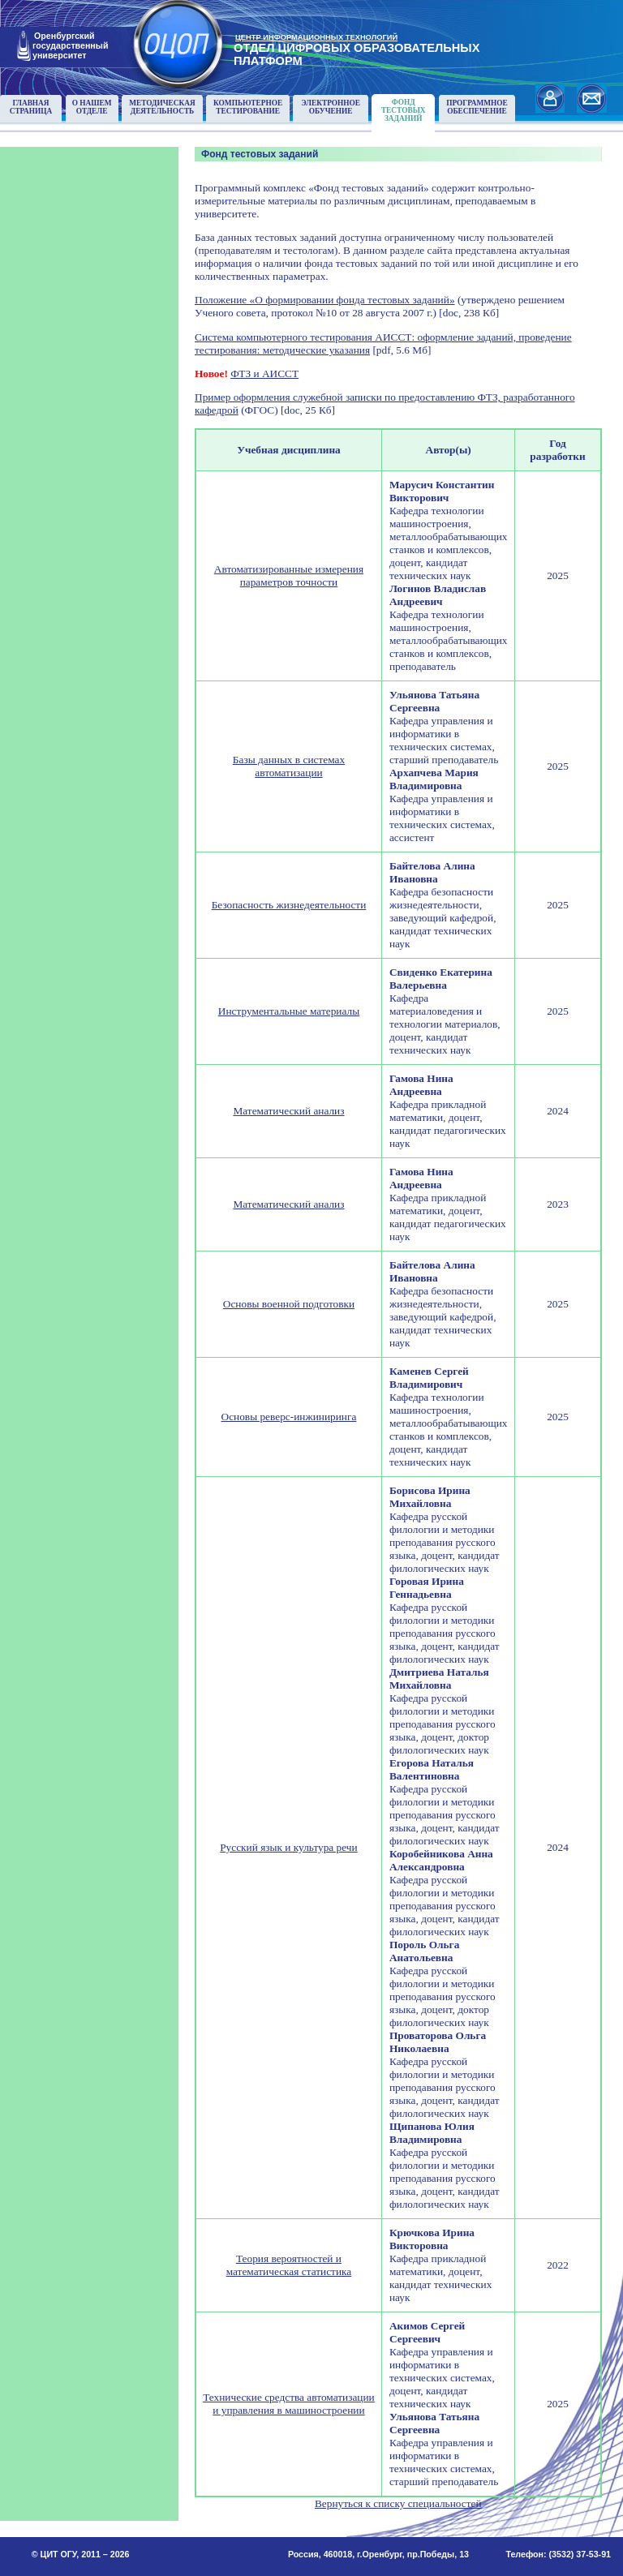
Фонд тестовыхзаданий (403, 110)
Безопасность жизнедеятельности (289, 905)
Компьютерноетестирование (247, 107)
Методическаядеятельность (162, 107)
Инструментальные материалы (288, 1011)
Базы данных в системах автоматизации (289, 766)
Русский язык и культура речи (289, 1847)
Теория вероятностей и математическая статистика (289, 2265)
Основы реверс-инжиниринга (289, 1416)
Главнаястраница (31, 107)
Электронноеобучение (330, 107)
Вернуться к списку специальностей (398, 2503)
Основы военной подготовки (288, 1304)
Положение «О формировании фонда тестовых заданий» (325, 300)
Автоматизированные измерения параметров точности (288, 575)
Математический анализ (288, 1111)
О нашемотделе (92, 107)
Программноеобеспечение (477, 107)
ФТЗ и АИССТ (264, 373)
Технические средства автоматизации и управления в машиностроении (289, 2403)
